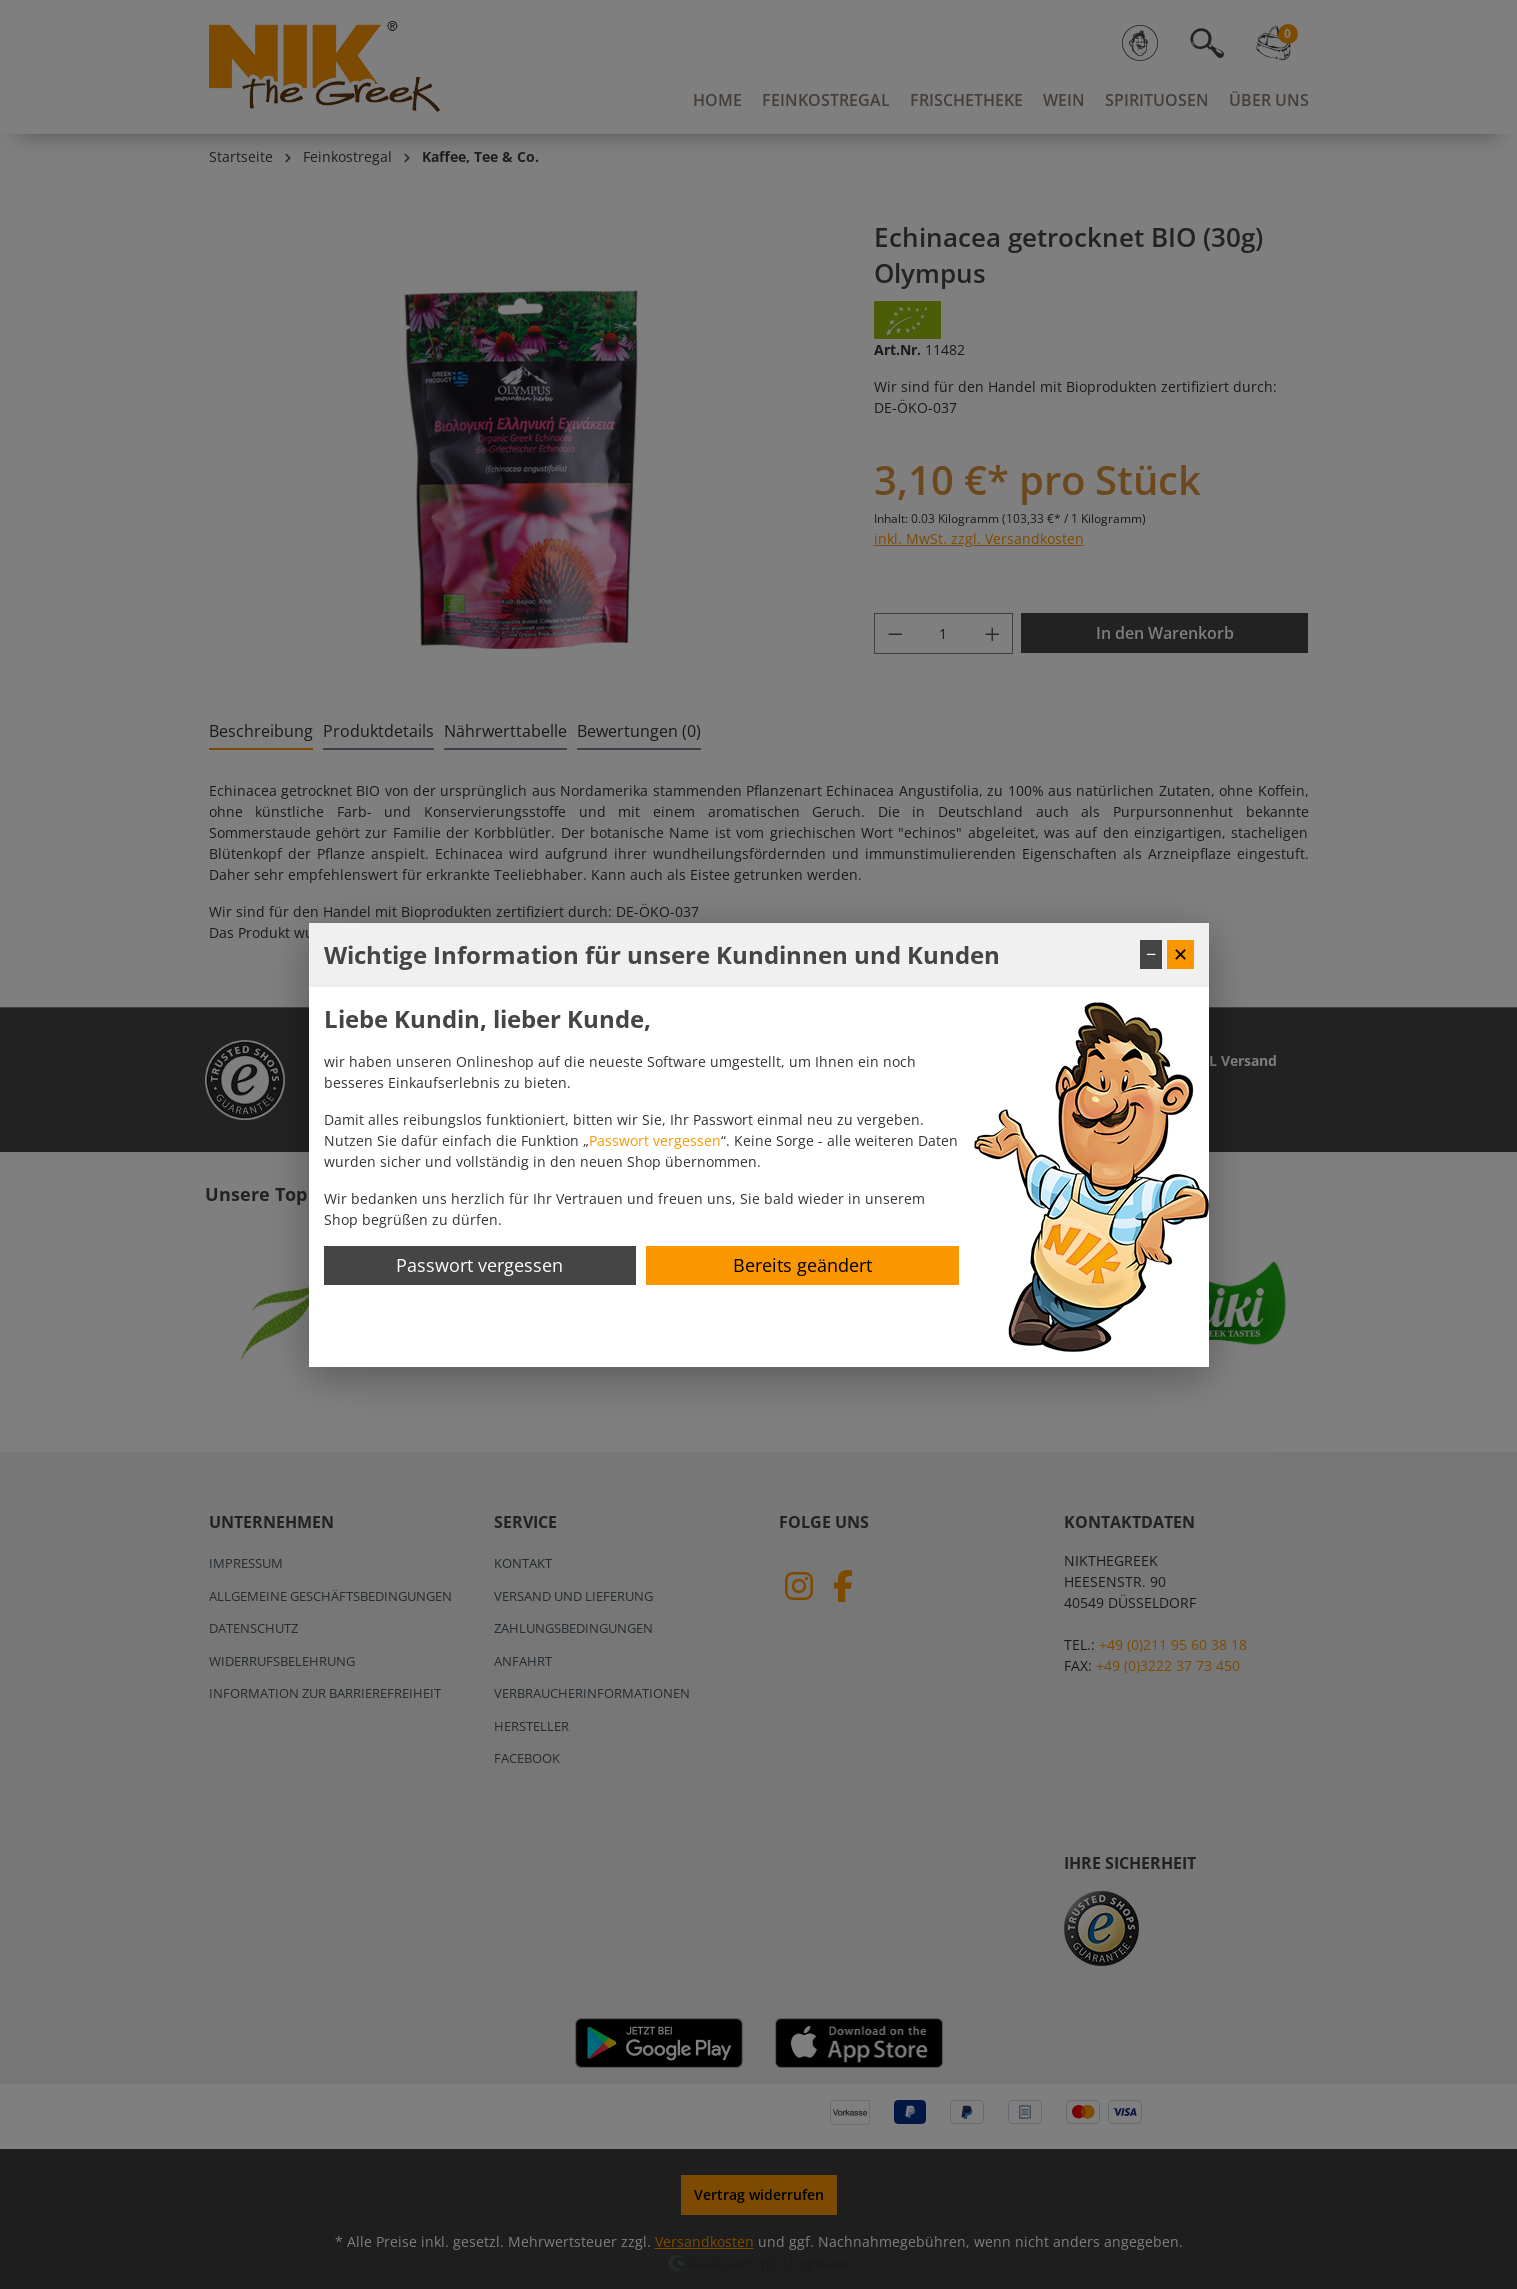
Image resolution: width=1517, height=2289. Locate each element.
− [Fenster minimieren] (1151, 954)
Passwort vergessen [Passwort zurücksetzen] (479, 1265)
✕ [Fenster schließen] (1180, 954)
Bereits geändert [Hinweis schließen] (802, 1265)
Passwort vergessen (655, 1140)
